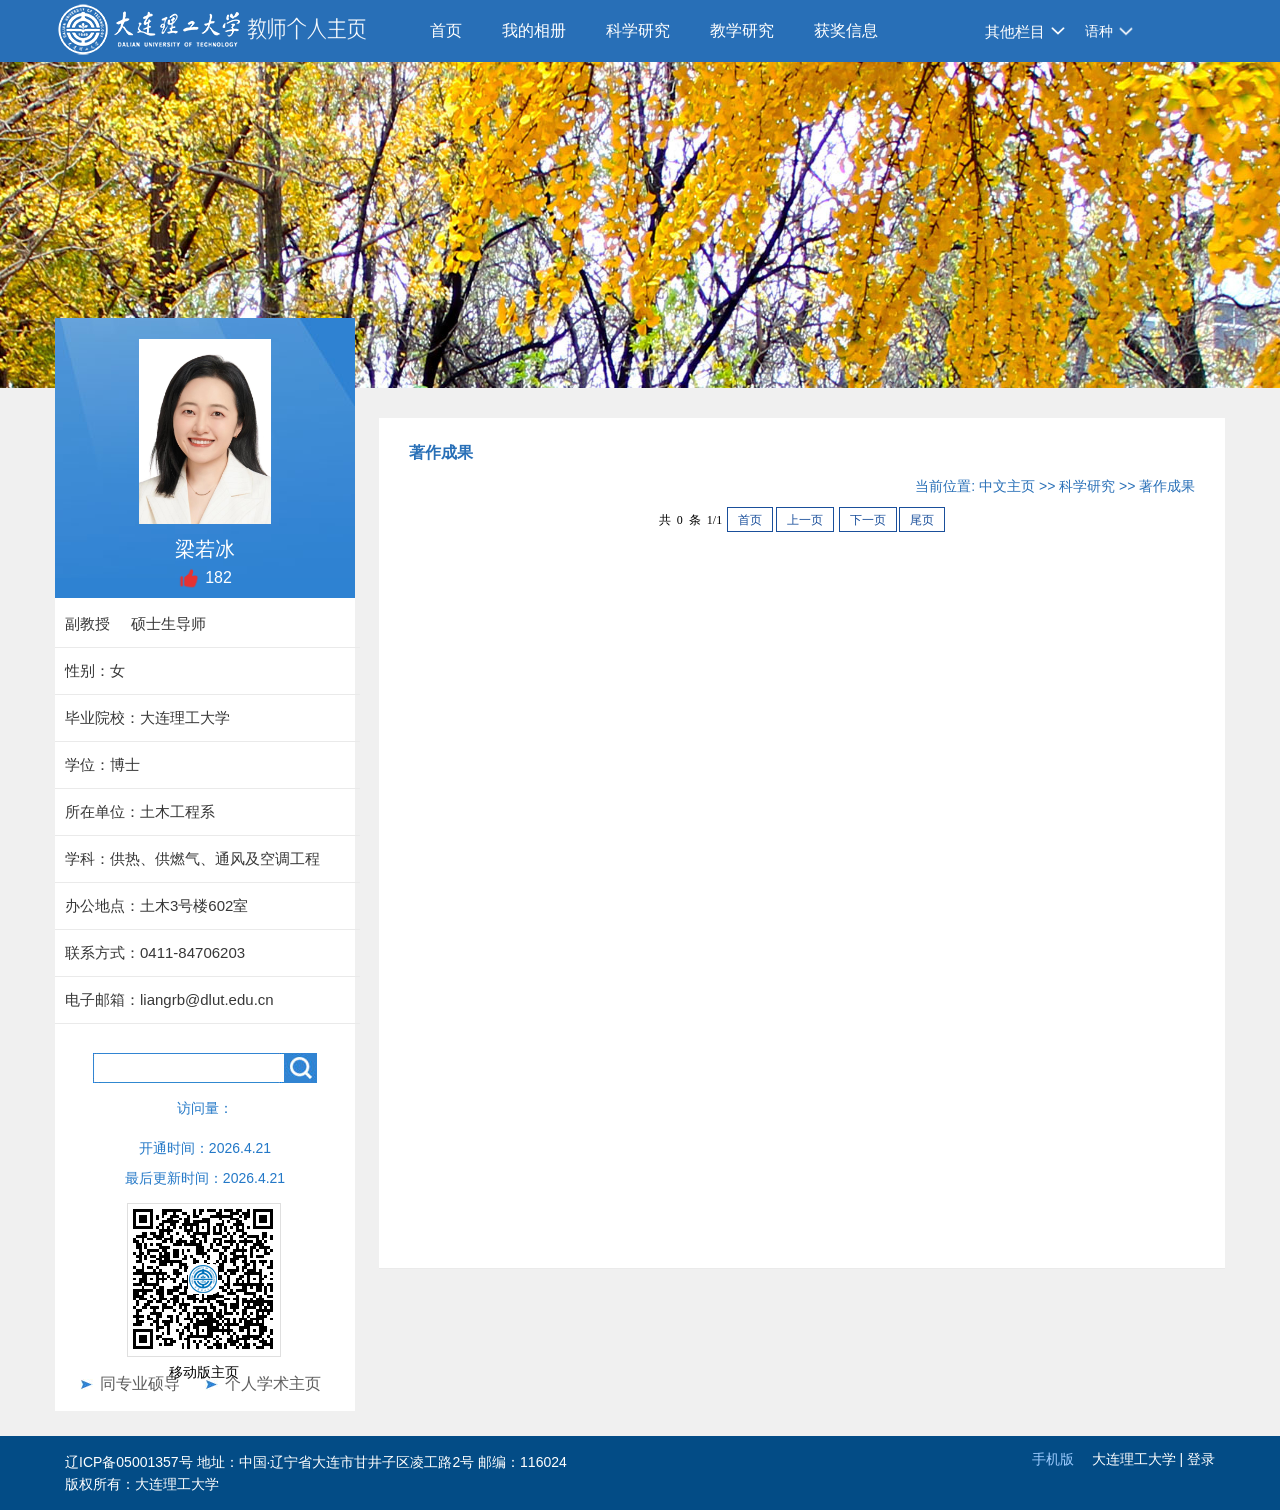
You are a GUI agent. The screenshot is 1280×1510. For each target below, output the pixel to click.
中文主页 (1007, 486)
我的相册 (534, 30)
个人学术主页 (273, 1383)
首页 (446, 30)
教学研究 (742, 30)
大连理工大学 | (1139, 1459)
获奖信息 (846, 30)
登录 (1201, 1459)
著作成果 (1167, 486)
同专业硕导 (140, 1383)
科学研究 (638, 30)
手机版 (1053, 1459)
